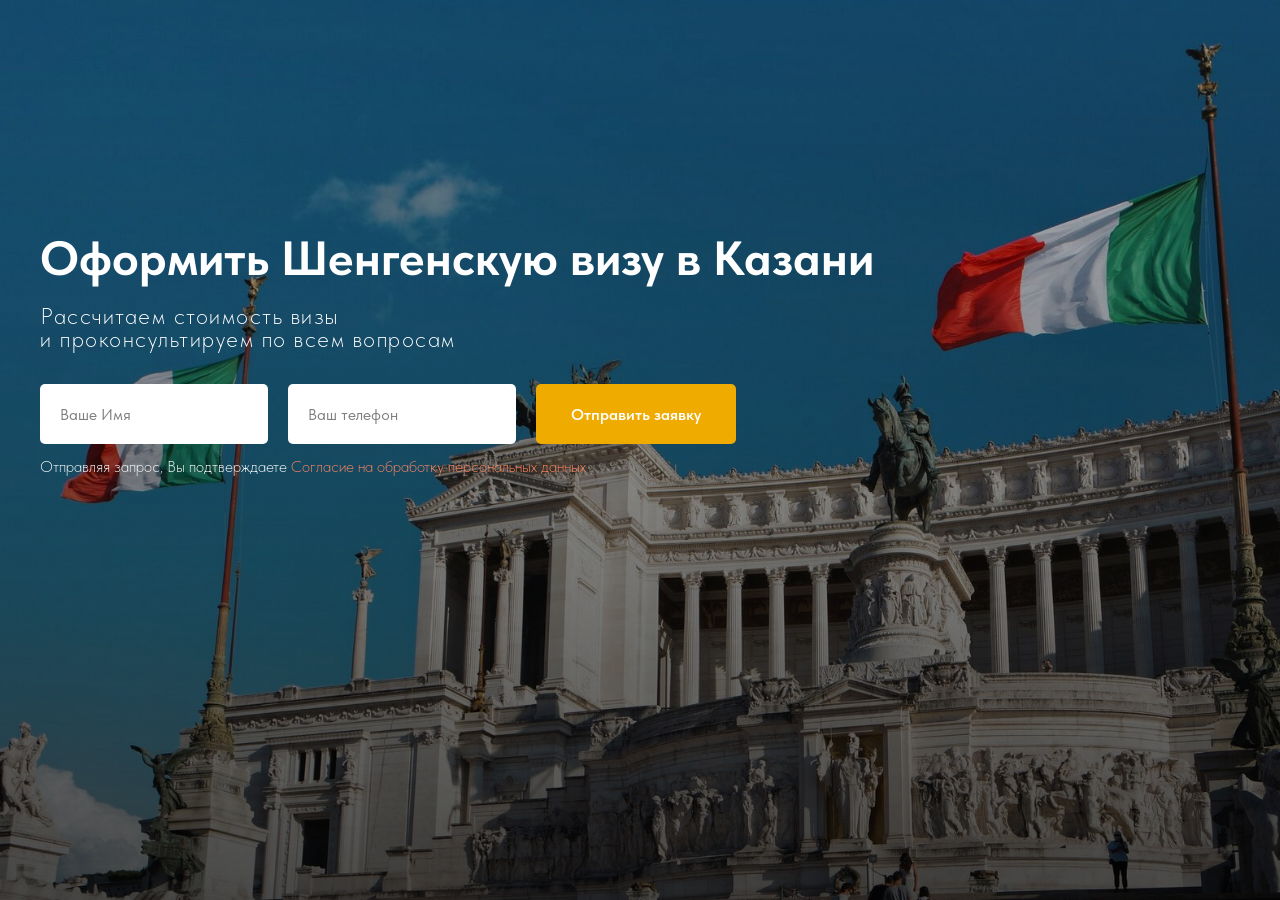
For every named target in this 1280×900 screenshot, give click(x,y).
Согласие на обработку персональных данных (438, 466)
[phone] (402, 414)
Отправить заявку (636, 414)
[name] (154, 414)
